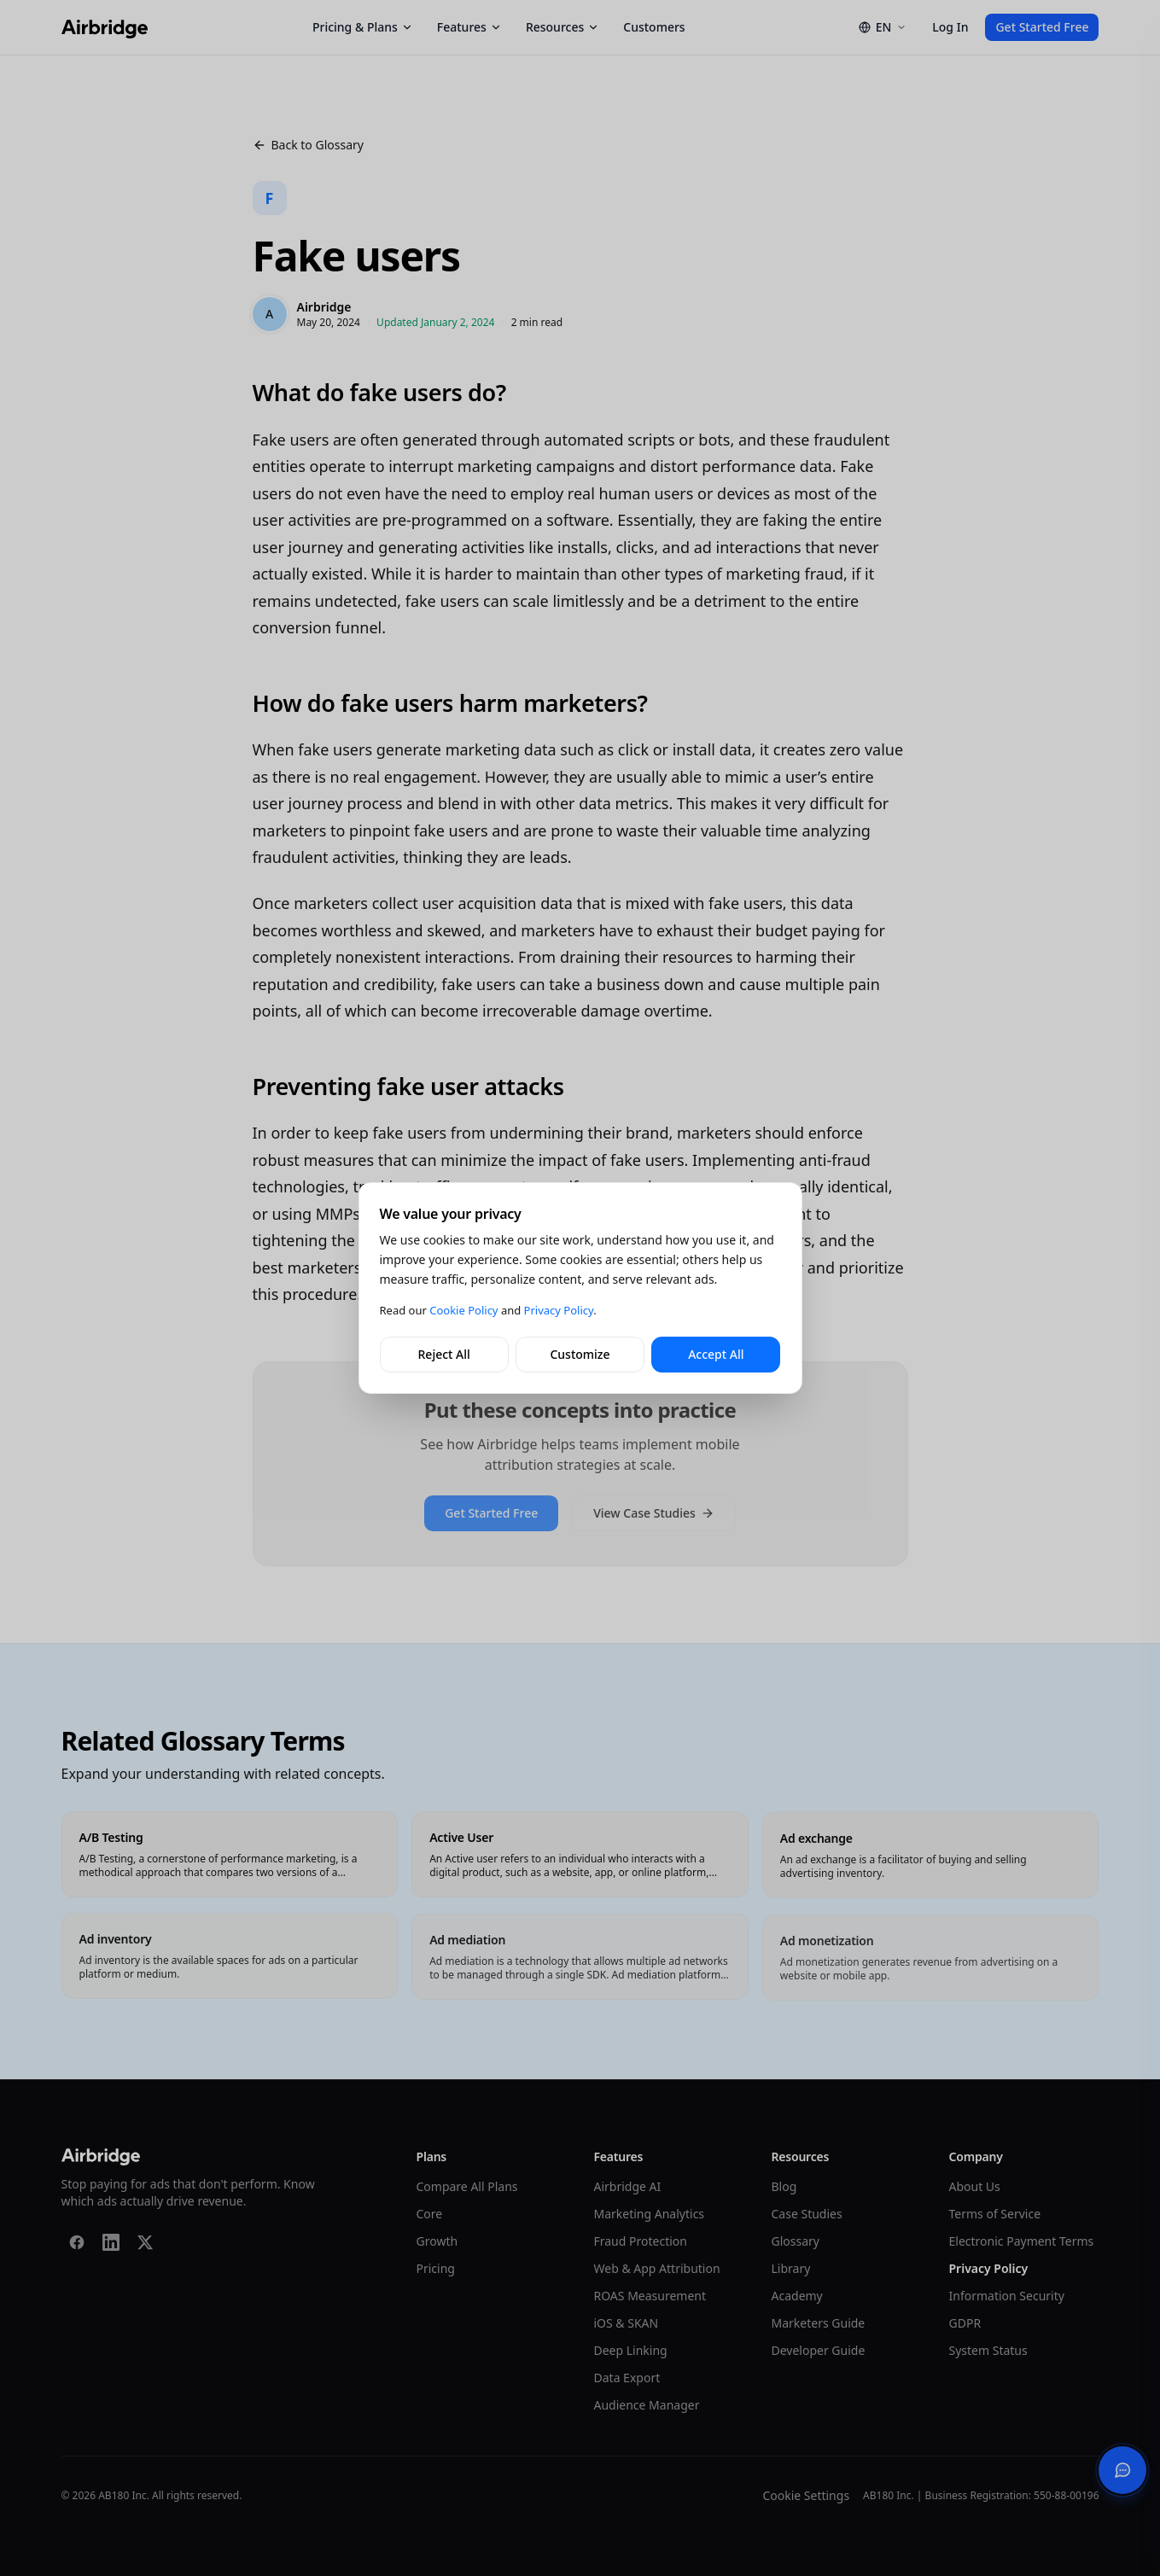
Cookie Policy (463, 1310)
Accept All (715, 1354)
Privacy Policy (559, 1310)
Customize (579, 1354)
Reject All (444, 1354)
